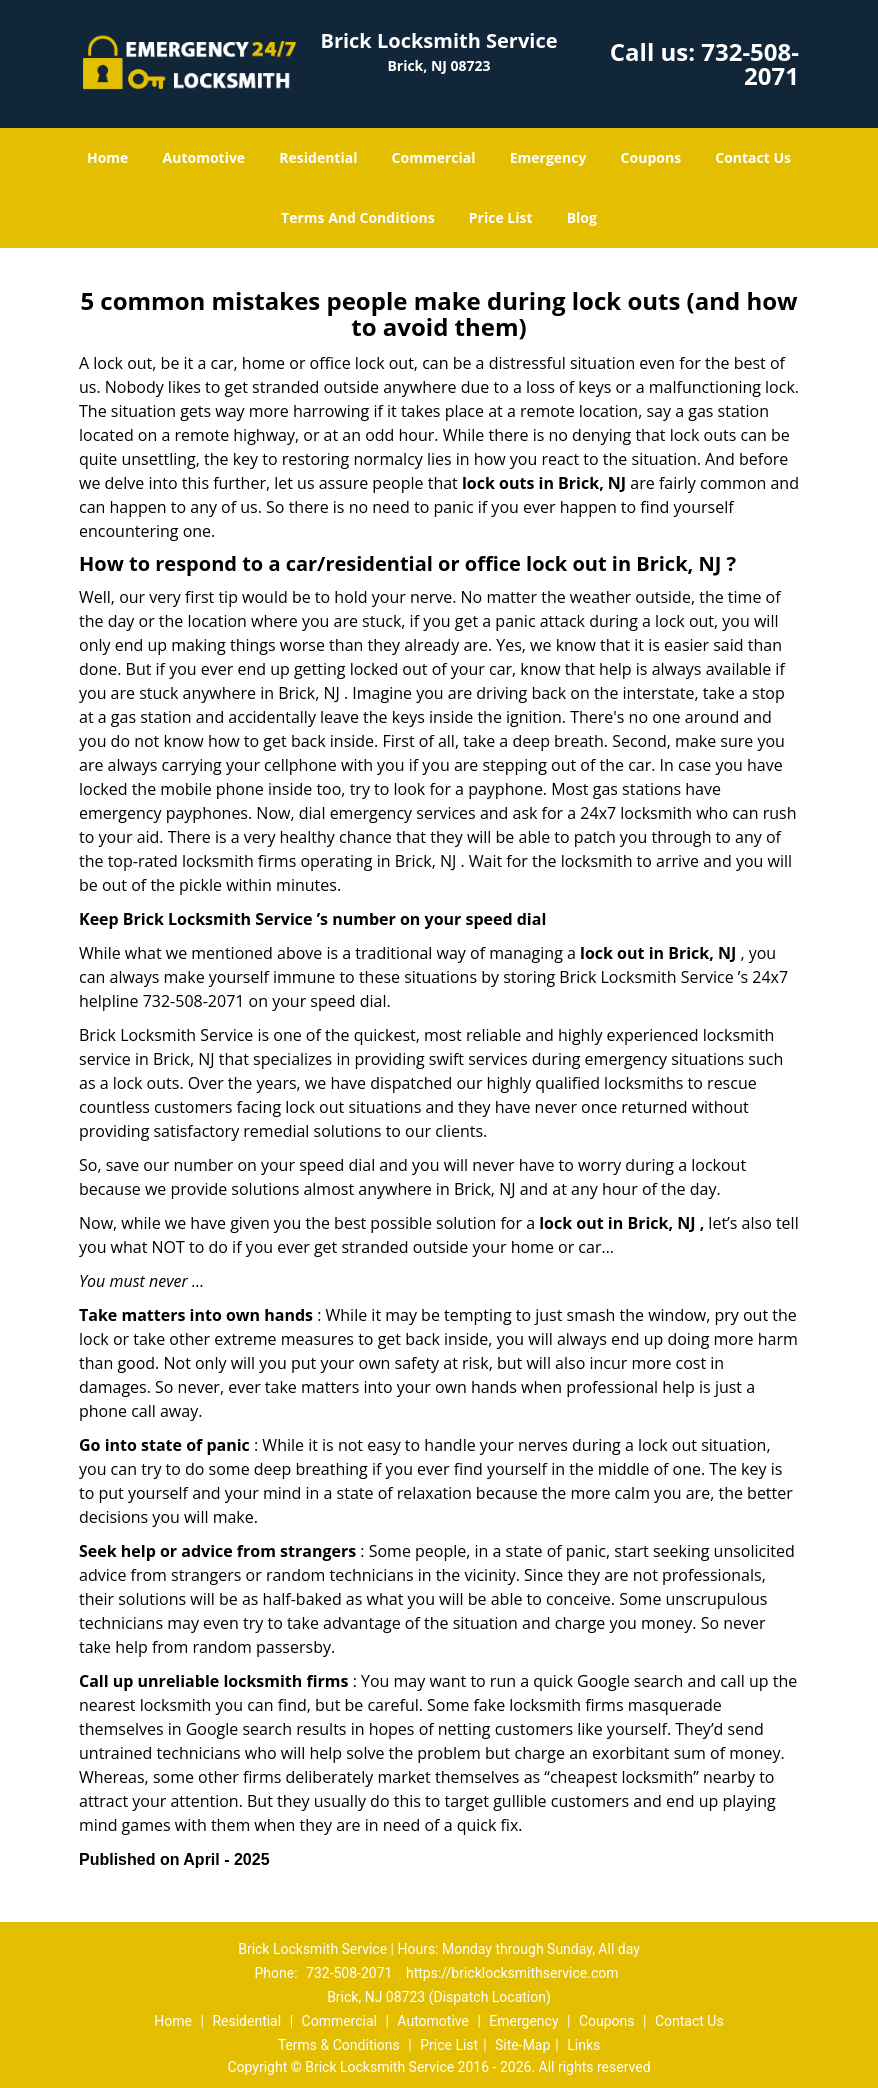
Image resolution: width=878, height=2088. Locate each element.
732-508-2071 (750, 63)
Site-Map (522, 2045)
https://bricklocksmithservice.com (512, 1973)
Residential (318, 157)
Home (107, 157)
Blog (582, 217)
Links (583, 2045)
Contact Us (753, 157)
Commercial (434, 157)
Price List (501, 217)
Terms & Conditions (339, 2045)
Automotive (204, 157)
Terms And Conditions (358, 217)
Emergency (548, 157)
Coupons (651, 157)
